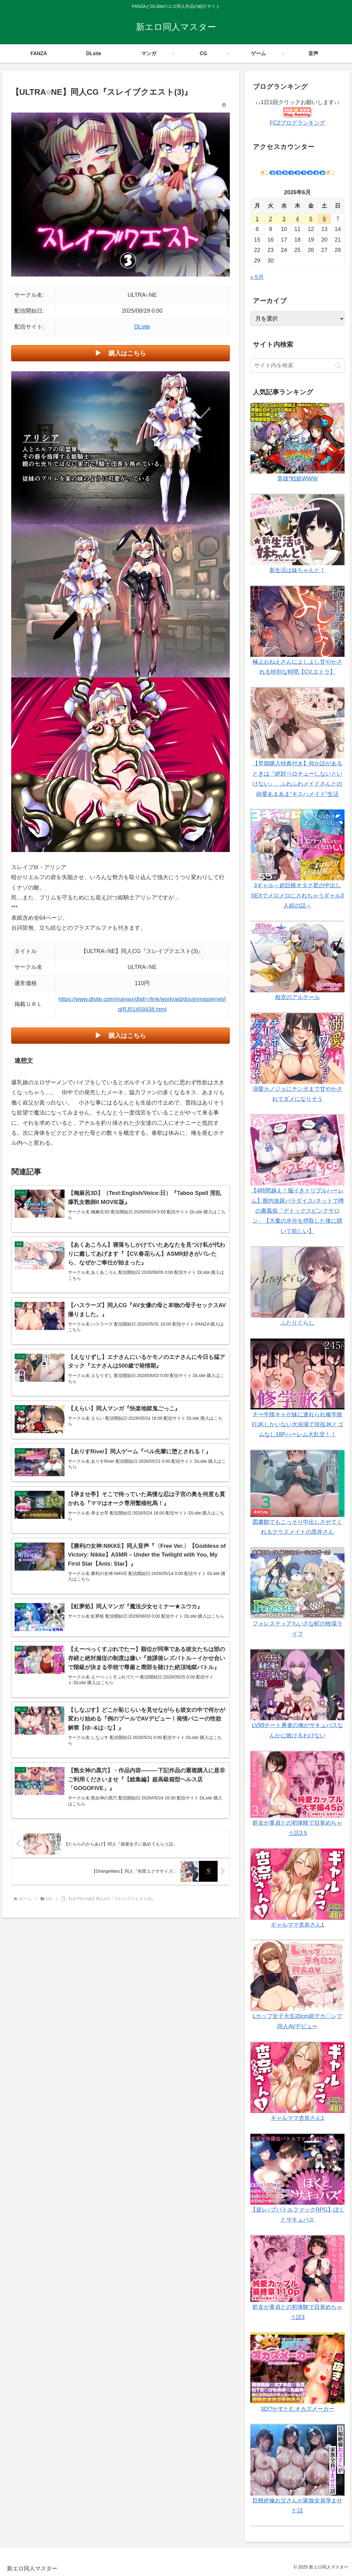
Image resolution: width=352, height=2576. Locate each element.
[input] (297, 366)
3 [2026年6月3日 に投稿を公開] (284, 219)
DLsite (142, 327)
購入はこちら (127, 353)
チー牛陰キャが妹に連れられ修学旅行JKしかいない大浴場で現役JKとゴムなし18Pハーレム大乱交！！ (297, 1424)
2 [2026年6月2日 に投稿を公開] (270, 219)
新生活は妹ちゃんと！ (297, 570)
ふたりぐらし (297, 1323)
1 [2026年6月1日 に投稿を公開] (257, 219)
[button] (338, 365)
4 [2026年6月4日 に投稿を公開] (297, 219)
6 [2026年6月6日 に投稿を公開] (324, 219)
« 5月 (257, 277)
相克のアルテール (297, 997)
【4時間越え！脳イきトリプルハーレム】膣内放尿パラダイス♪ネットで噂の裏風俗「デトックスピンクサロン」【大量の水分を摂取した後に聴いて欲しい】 (297, 1210)
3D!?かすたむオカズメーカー (297, 2409)
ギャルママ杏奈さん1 (297, 1925)
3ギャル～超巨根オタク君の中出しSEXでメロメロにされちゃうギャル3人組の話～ (297, 895)
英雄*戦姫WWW (297, 478)
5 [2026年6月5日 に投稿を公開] (310, 219)
